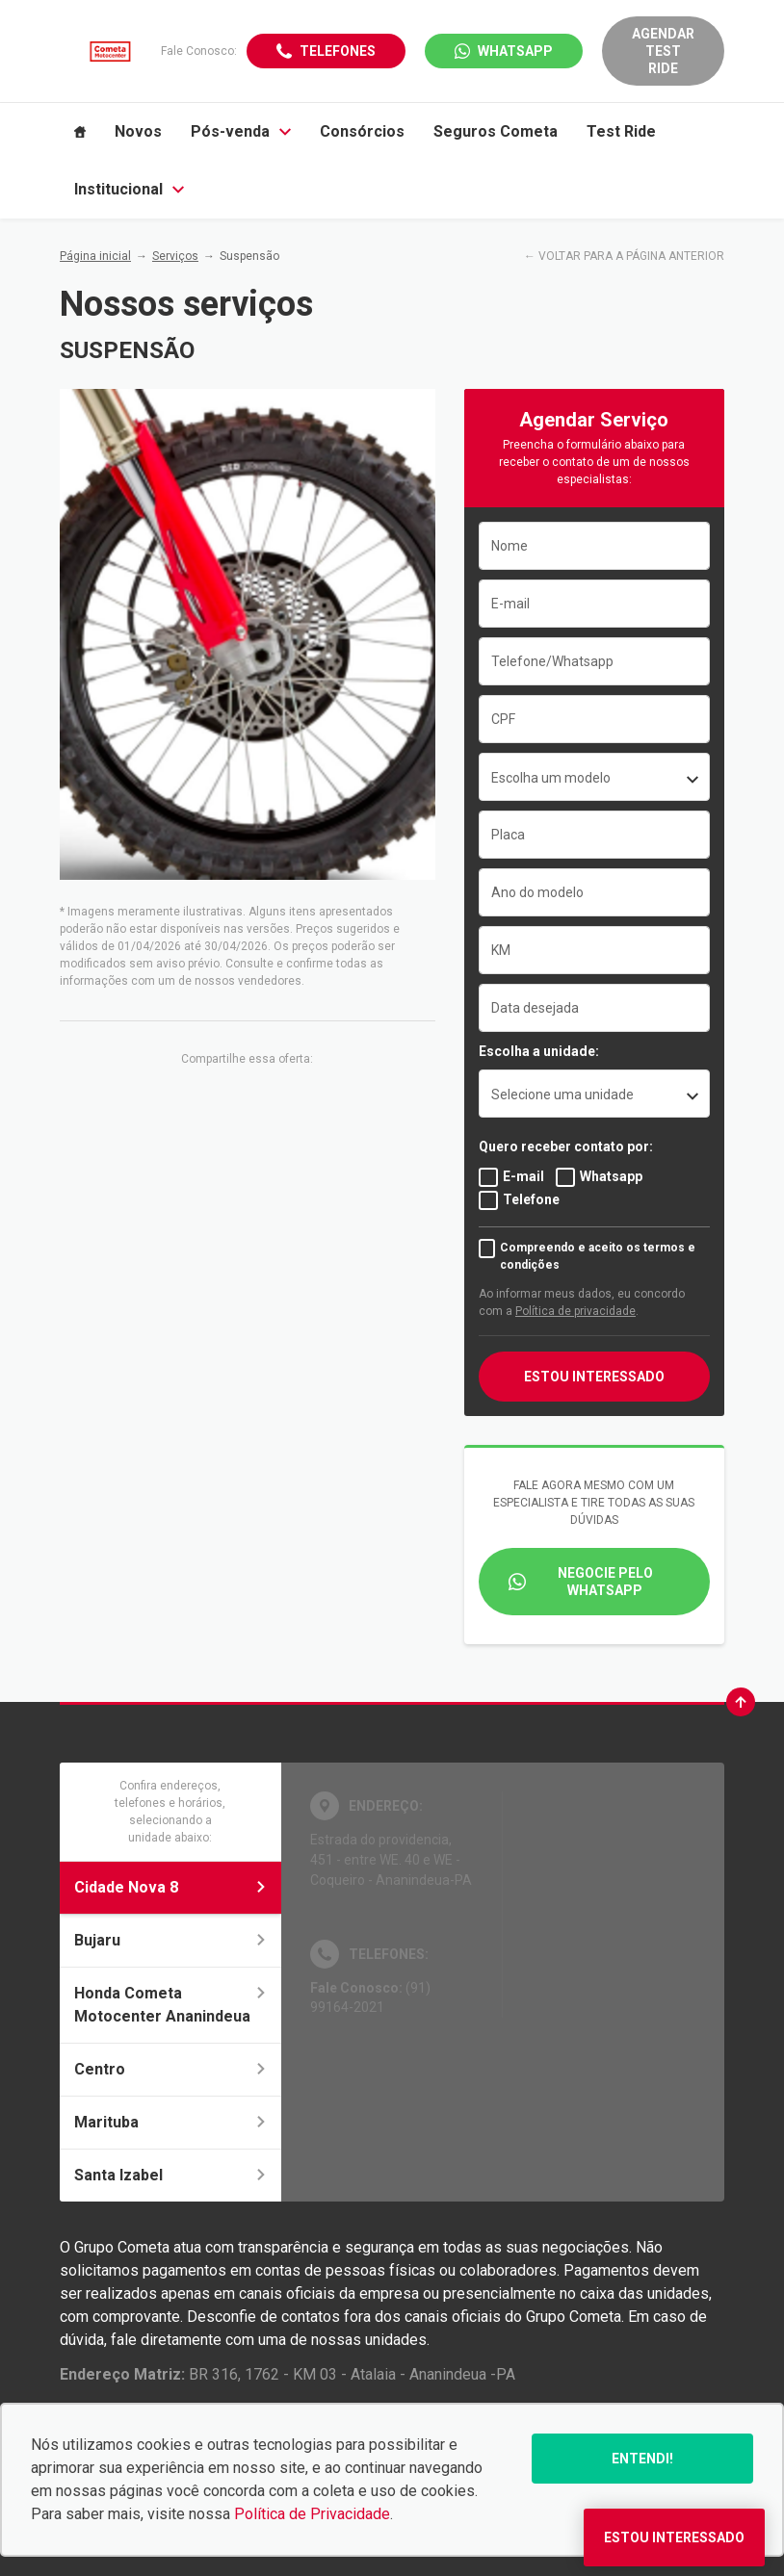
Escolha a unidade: (539, 1051)
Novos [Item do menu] (138, 131)
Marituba (170, 2122)
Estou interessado (594, 1376)
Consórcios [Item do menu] (362, 131)
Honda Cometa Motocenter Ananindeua (170, 2004)
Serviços (175, 256)
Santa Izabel (170, 2175)
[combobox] (594, 777)
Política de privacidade (575, 1311)
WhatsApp (515, 51)
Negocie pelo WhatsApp (605, 1581)
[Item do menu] (80, 132)
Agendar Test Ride (663, 51)
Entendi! (642, 2458)
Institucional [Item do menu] (129, 189)
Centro (170, 2069)
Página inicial (95, 256)
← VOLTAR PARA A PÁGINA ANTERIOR (624, 256)
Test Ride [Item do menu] (621, 131)
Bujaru (170, 1940)
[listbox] (594, 1093)
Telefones (338, 51)
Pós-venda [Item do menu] (241, 131)
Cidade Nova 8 (170, 1887)
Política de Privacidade (312, 2514)
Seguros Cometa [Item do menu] (495, 131)
